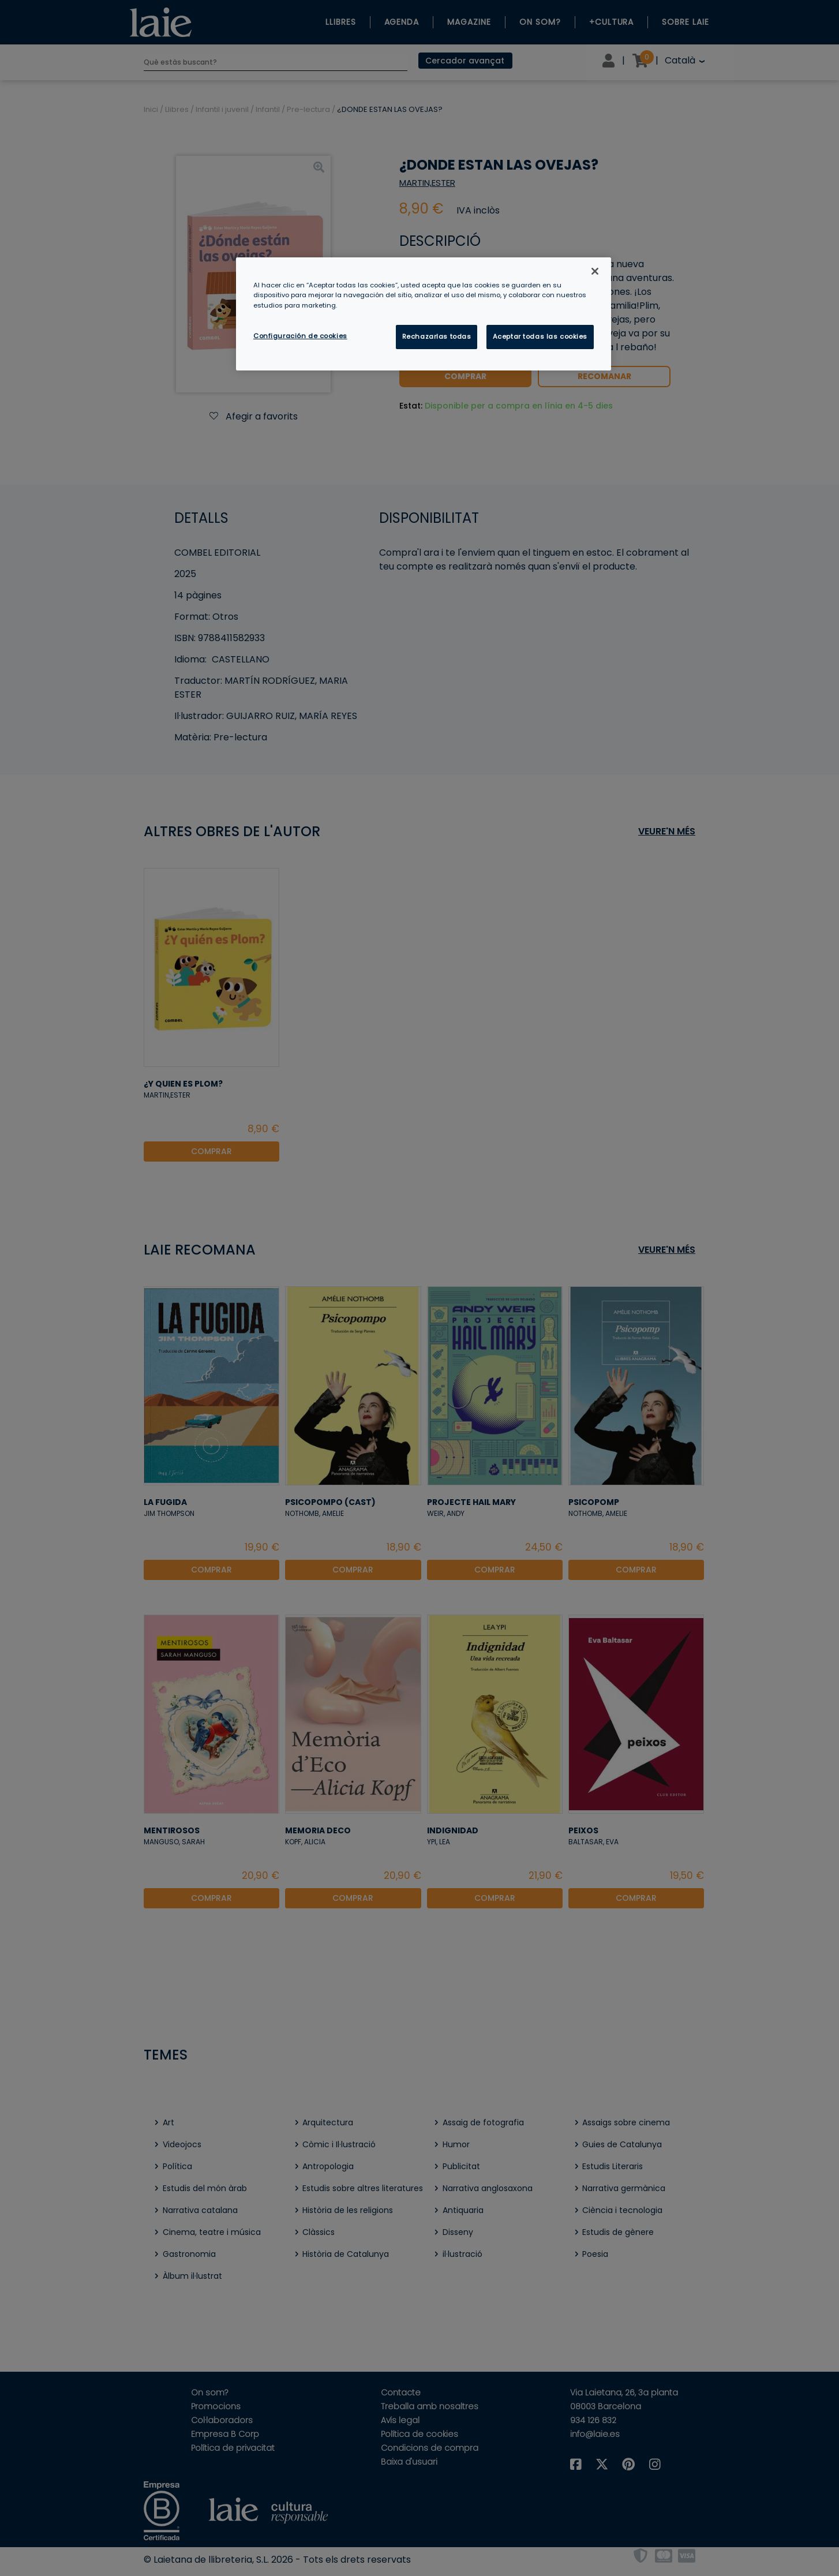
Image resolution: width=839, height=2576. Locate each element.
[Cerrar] (595, 271)
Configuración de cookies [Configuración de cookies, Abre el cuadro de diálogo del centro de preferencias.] (300, 335)
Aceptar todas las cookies (540, 336)
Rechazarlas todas (436, 336)
